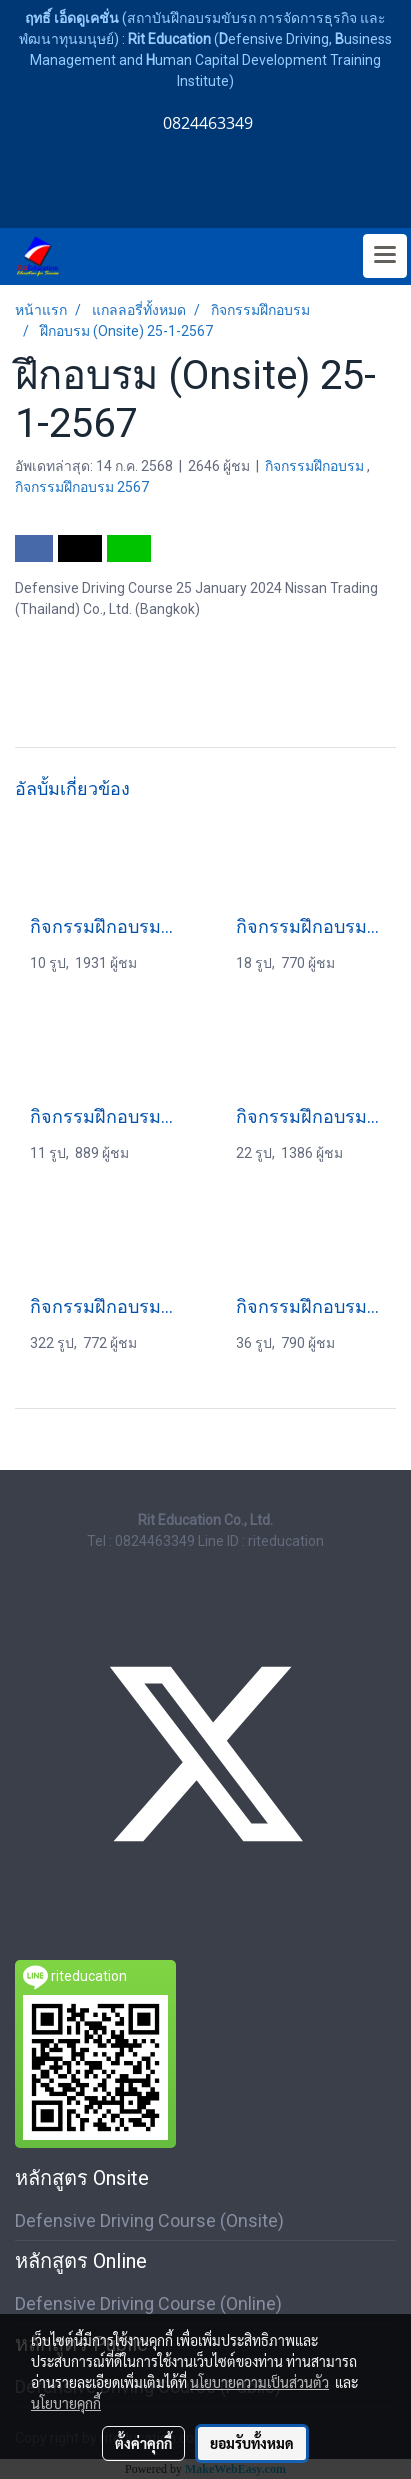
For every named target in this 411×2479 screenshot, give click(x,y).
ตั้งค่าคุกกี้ (143, 2443)
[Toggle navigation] (385, 256)
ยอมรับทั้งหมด (252, 2443)
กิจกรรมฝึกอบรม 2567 (82, 487)
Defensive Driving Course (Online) (148, 2303)
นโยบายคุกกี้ (66, 2403)
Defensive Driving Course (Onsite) (149, 2220)
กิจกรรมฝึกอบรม (316, 466)
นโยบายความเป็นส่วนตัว (259, 2382)
